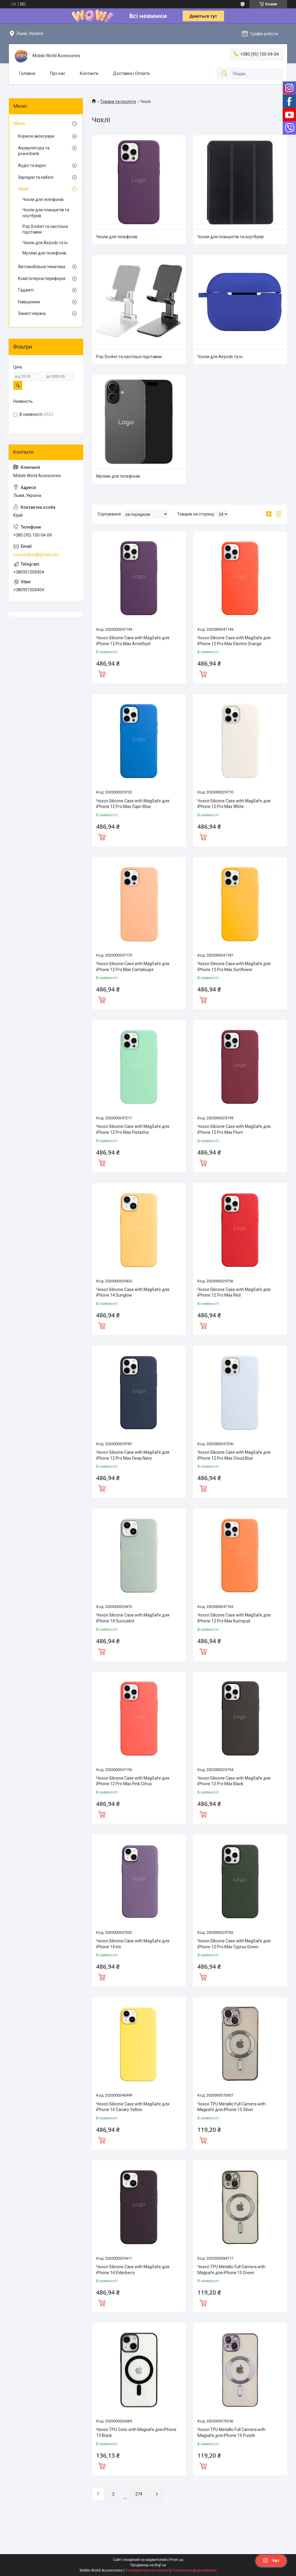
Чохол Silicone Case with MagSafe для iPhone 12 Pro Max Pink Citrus (132, 1781)
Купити (101, 673)
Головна (27, 73)
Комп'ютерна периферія (41, 278)
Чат (271, 2560)
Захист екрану (32, 313)
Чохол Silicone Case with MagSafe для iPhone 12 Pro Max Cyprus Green (234, 1944)
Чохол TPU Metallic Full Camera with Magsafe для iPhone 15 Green (231, 2269)
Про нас (57, 73)
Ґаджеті (26, 290)
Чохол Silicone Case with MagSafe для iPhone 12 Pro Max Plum (234, 1129)
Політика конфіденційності (194, 2570)
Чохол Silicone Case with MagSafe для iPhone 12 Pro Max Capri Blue (132, 803)
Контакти (89, 73)
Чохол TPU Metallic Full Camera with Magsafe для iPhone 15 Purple (231, 2432)
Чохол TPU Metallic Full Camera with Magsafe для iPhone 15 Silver (231, 2107)
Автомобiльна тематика (41, 266)
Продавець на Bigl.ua (148, 2565)
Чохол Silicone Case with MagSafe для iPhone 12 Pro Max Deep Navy (132, 1455)
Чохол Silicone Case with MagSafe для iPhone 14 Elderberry (132, 2269)
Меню (19, 123)
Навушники (29, 302)
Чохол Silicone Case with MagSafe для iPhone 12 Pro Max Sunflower (234, 966)
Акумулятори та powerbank (33, 151)
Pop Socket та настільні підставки (129, 356)
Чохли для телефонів (116, 236)
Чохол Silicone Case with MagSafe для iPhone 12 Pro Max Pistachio (132, 1129)
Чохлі (23, 188)
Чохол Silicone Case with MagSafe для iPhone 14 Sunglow (132, 1292)
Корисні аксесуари (36, 136)
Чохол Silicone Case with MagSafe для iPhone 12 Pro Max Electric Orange (234, 640)
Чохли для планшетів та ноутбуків (230, 236)
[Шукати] (224, 73)
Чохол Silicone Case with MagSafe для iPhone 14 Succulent (132, 1618)
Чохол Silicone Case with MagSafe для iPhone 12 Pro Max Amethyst (132, 640)
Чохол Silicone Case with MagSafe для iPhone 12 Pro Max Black (234, 1781)
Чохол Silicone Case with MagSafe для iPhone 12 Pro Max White (234, 803)
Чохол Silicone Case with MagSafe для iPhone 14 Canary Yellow (132, 2107)
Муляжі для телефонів (118, 476)
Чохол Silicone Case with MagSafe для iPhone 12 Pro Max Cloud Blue (234, 1455)
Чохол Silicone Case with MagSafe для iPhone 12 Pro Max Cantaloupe (132, 966)
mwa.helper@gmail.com (36, 554)
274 (138, 2494)
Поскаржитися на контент (147, 2570)
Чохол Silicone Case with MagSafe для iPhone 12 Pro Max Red (234, 1292)
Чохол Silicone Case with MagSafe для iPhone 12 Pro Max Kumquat (234, 1618)
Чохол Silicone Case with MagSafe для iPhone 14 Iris (132, 1944)
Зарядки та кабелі (35, 177)
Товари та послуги (118, 101)
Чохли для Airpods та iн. (220, 356)
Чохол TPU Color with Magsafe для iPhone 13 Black (136, 2432)
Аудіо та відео (32, 165)
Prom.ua (176, 2560)
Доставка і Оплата (131, 73)
